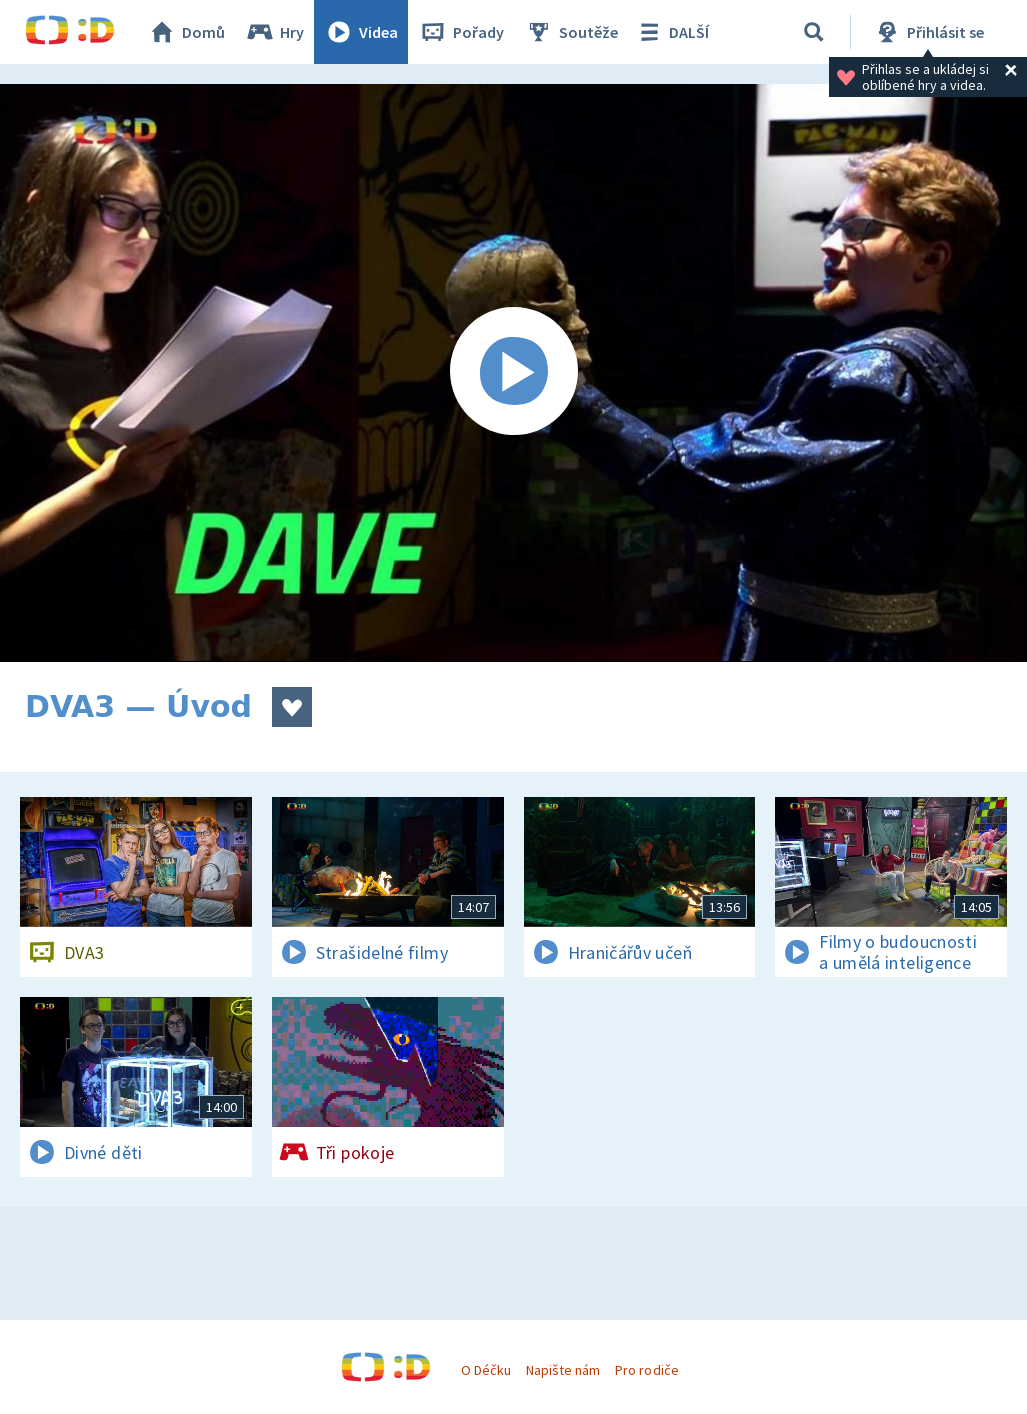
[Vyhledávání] (814, 32)
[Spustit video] (513, 373)
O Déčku (486, 1370)
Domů (186, 32)
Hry (274, 32)
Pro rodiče (646, 1370)
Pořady (461, 32)
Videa (361, 32)
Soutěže (571, 32)
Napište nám (563, 1370)
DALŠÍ (671, 32)
